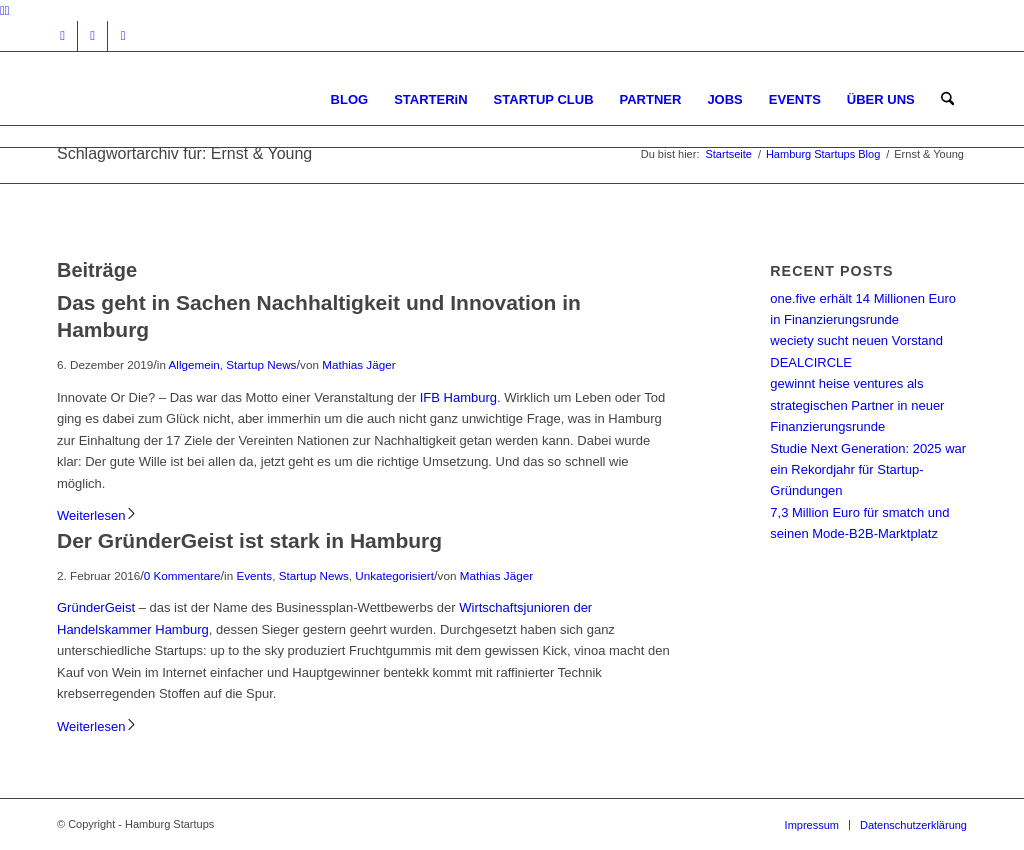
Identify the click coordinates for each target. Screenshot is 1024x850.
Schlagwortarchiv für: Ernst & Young (184, 153)
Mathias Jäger (358, 364)
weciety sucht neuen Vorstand (856, 340)
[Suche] (947, 99)
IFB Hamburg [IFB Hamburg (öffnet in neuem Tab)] (458, 397)
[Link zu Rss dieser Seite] (123, 36)
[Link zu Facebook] (92, 36)
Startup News (261, 364)
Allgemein (193, 364)
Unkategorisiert (394, 575)
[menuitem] (350, 99)
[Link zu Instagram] (62, 36)
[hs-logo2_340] (207, 99)
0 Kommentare (182, 575)
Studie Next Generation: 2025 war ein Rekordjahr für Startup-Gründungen (868, 470)
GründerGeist (96, 607)
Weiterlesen (97, 515)
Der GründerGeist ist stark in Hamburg (249, 540)
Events (254, 575)
